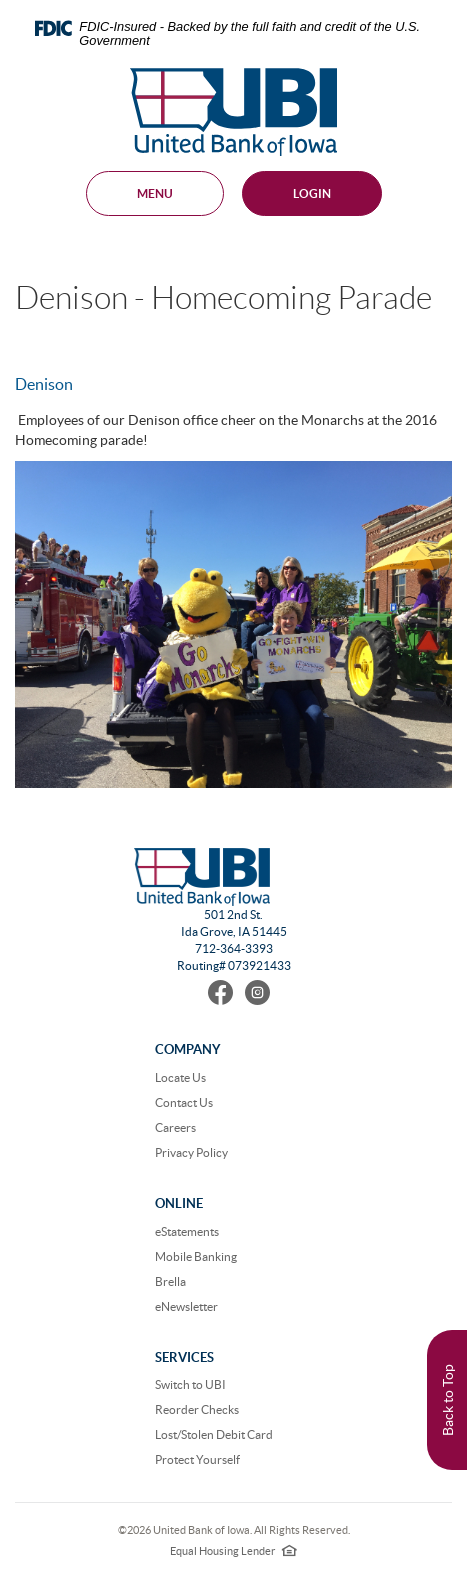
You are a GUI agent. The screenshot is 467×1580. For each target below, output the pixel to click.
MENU (155, 193)
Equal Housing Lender (233, 1551)
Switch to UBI (190, 1384)
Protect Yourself (197, 1459)
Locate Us (180, 1077)
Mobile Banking (196, 1256)
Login (312, 193)
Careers (175, 1127)
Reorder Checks (197, 1409)
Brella (170, 1281)
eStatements (187, 1231)
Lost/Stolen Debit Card (214, 1434)
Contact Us (184, 1102)
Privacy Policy (191, 1152)
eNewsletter (186, 1306)
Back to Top (448, 1400)
